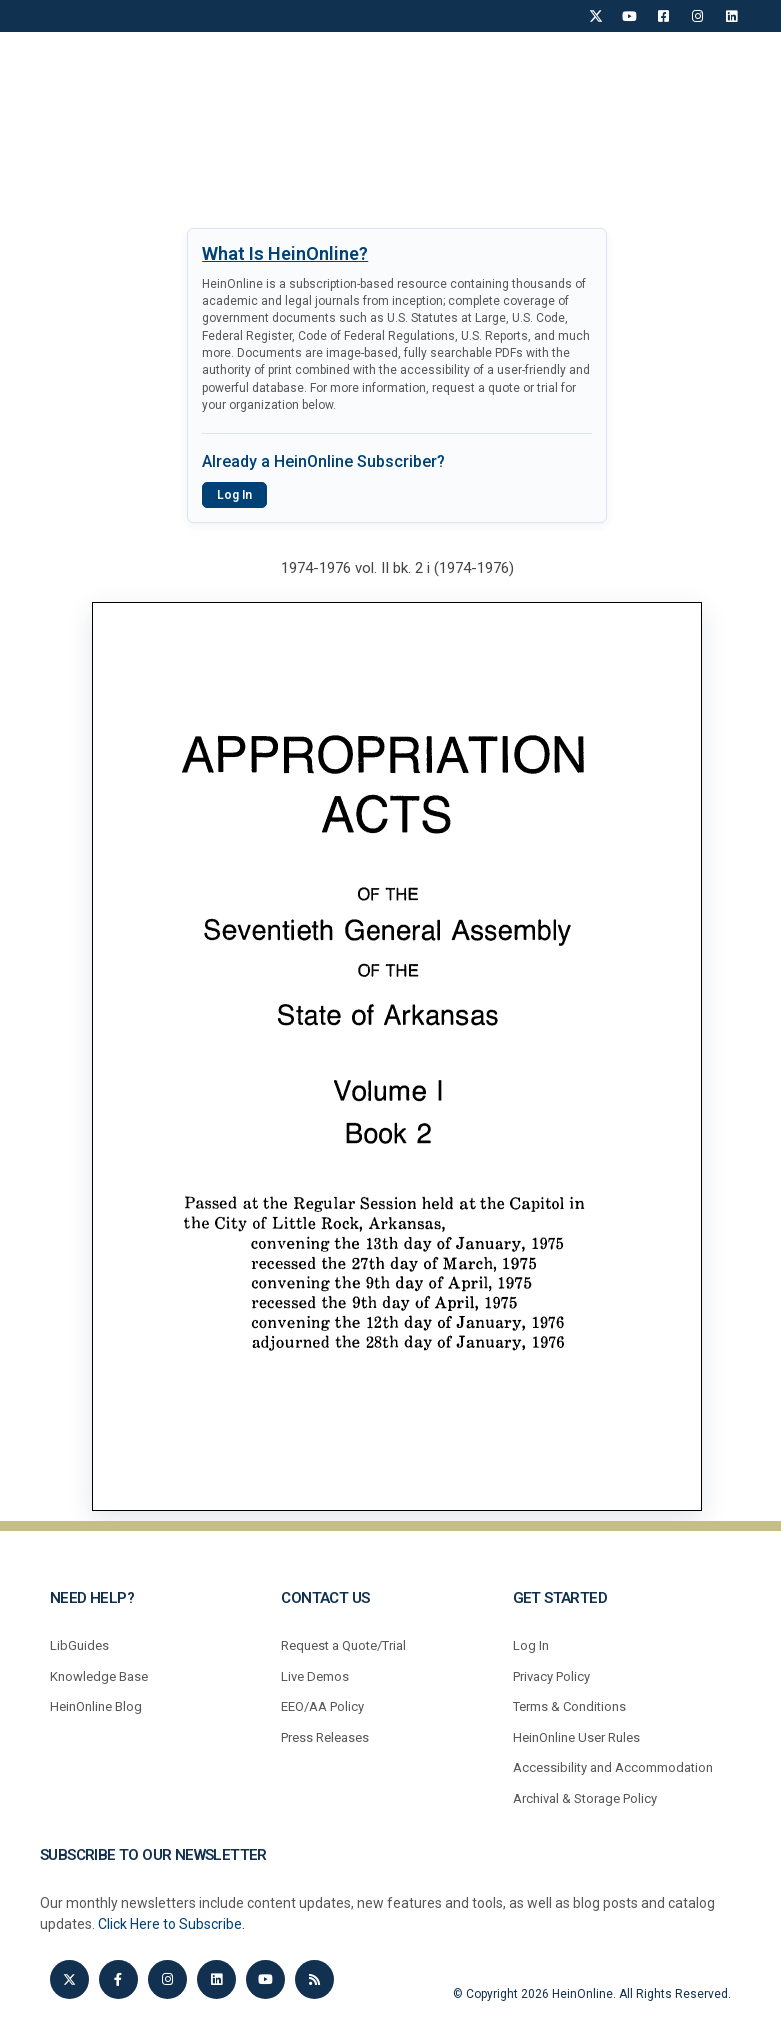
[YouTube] (630, 16)
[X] (596, 16)
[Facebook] (664, 16)
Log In (234, 495)
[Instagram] (698, 16)
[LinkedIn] (732, 16)
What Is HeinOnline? (285, 253)
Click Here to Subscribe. (171, 1924)
